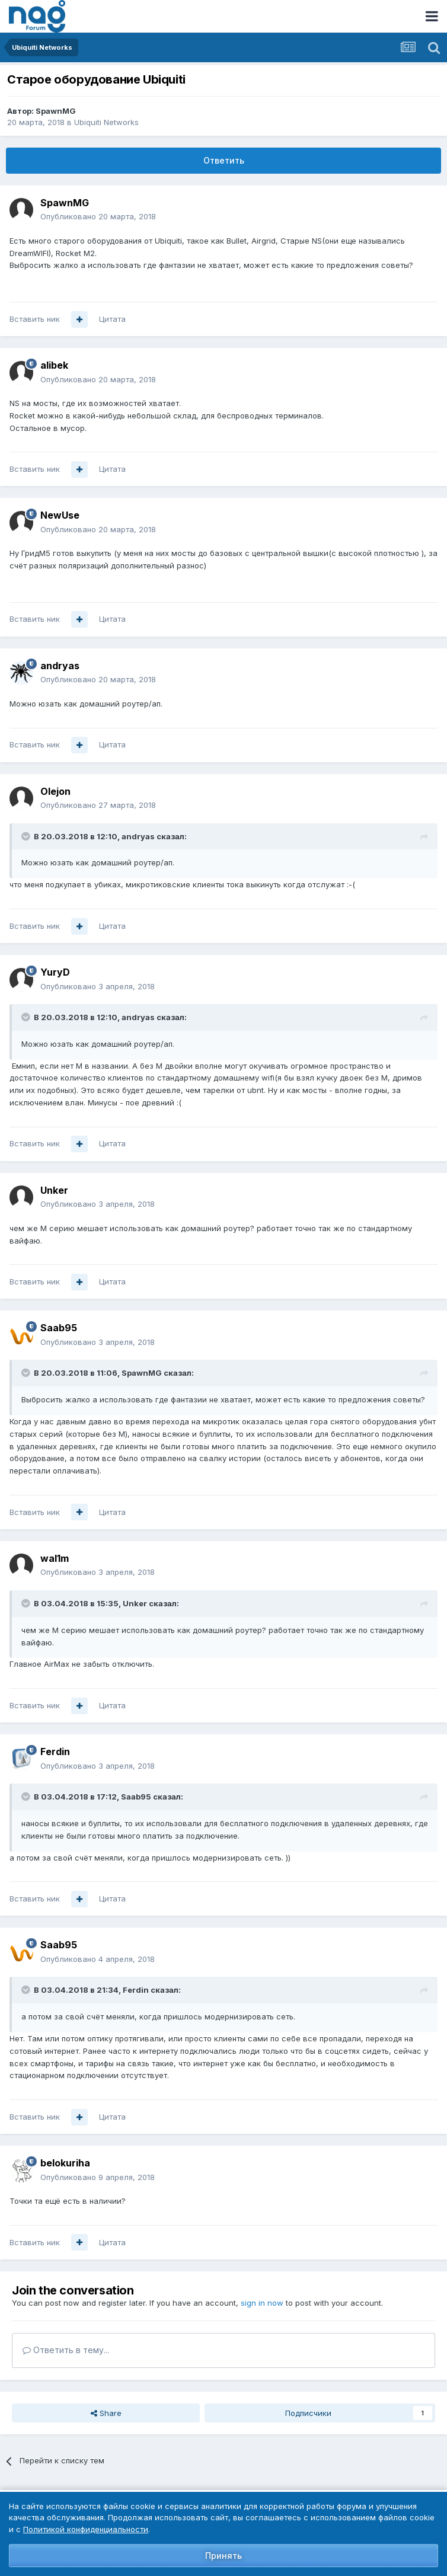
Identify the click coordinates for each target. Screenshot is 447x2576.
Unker (54, 1190)
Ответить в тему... (66, 2350)
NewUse (59, 515)
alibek (54, 365)
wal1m (54, 1558)
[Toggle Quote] (26, 836)
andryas (59, 666)
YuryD (55, 972)
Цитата (112, 319)
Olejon (55, 791)
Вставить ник (34, 319)
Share (106, 2413)
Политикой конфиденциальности (85, 2529)
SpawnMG (56, 111)
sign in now (262, 2302)
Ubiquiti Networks (106, 122)
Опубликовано (98, 216)
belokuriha (65, 2163)
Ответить (223, 160)
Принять (223, 2556)
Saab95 (58, 1328)
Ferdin (55, 1751)
